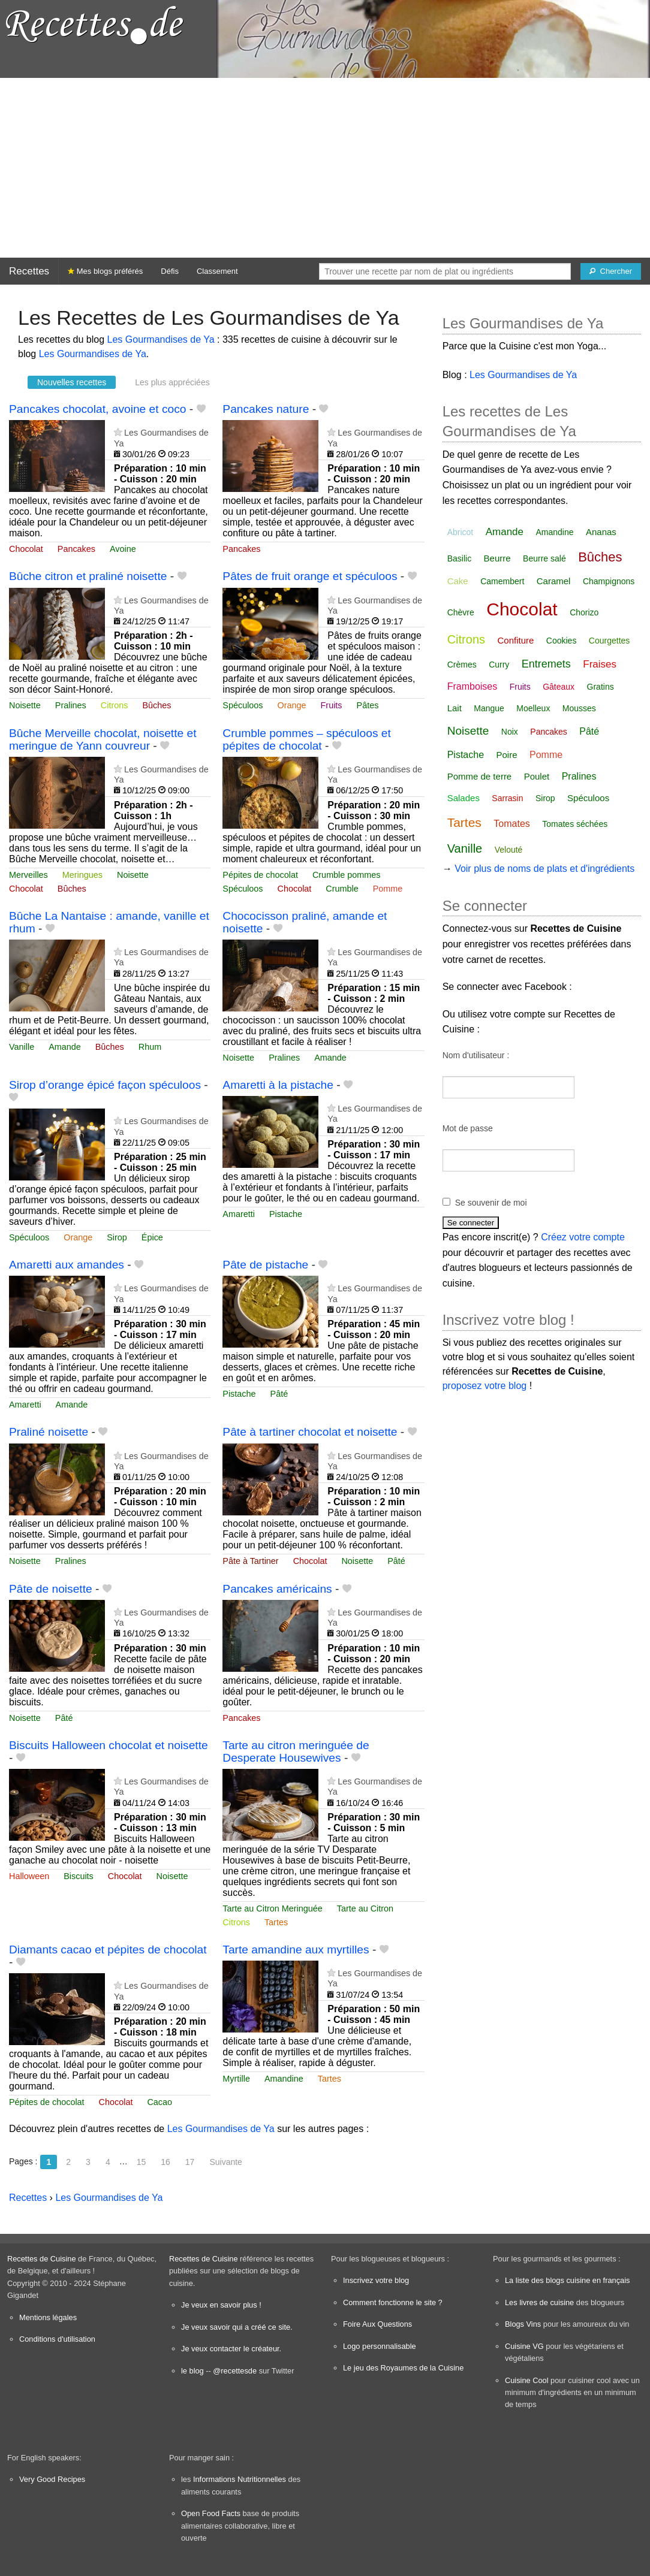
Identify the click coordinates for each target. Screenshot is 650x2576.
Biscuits (79, 1876)
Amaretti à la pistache (277, 1085)
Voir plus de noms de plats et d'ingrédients (544, 868)
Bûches (156, 705)
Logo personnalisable (379, 2346)
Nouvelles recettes (71, 382)
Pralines (70, 705)
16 (165, 2162)
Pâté (279, 1394)
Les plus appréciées (172, 382)
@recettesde (235, 2370)
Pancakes (76, 549)
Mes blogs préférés (105, 271)
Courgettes (609, 640)
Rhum (150, 1047)
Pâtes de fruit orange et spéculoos (309, 576)
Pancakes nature (265, 409)
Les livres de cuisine (539, 2302)
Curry (499, 664)
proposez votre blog (485, 1386)
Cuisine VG (524, 2346)
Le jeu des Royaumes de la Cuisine (403, 2367)
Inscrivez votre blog (376, 2280)
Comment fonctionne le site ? (393, 2302)
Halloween (29, 1876)
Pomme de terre (479, 776)
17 (190, 2162)
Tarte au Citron (365, 1908)
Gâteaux (558, 686)
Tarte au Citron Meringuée (272, 1908)
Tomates (511, 824)
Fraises (599, 664)
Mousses (579, 708)
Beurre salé (544, 558)
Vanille (21, 1047)
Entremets (546, 664)
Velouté (509, 849)
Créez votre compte (583, 1237)
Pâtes (368, 705)
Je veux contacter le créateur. (231, 2348)
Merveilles (28, 875)
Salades (463, 798)
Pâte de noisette (50, 1589)
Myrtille (236, 2078)
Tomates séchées (574, 824)
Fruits (331, 705)
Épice (152, 1237)
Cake (457, 581)
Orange (292, 705)
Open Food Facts (210, 2513)
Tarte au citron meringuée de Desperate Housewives (295, 1751)
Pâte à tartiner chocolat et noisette (309, 1432)
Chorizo (584, 612)
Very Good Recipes (52, 2479)
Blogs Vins (523, 2324)
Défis (170, 271)
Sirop (117, 1237)
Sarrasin (507, 798)
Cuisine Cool (527, 2380)
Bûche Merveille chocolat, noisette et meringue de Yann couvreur (103, 739)
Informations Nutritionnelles (239, 2479)
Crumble (342, 888)
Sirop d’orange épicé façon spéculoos (105, 1085)
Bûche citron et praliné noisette (88, 576)
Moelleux (533, 708)
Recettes (29, 271)
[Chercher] (610, 271)
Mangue (489, 708)
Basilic (459, 558)
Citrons (114, 705)
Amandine (283, 2078)
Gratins (600, 686)
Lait (454, 708)
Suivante (225, 2162)
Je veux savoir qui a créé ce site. (237, 2327)
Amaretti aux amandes (66, 1264)
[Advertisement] (325, 168)
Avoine (123, 549)
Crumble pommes (346, 875)
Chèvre (460, 612)
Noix (509, 731)
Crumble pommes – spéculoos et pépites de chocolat (306, 739)
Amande (65, 1047)
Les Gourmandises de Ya (161, 339)
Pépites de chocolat (260, 875)
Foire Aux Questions (377, 2324)
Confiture (515, 640)
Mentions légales (48, 2317)
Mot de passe (468, 1128)
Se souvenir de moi (491, 1202)
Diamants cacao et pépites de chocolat (108, 1949)
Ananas (601, 532)
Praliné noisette (48, 1432)
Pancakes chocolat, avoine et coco (97, 409)
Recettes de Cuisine (41, 2258)
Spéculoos (242, 705)
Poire (506, 755)
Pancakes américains (277, 1589)
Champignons (608, 581)
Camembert (502, 581)
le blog (192, 2370)
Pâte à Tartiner (250, 1561)
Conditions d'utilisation (57, 2339)
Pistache (285, 1214)
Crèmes (462, 664)
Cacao (159, 2102)
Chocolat (26, 549)
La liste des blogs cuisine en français (567, 2280)
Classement (217, 271)
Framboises (472, 686)
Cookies (561, 640)
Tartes (276, 1922)
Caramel (554, 581)
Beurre (497, 558)
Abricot (460, 532)
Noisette (25, 705)
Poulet (537, 776)
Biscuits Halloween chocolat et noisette (108, 1745)
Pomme (388, 888)
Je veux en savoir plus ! (221, 2304)
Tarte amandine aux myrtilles (295, 1949)
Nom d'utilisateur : (476, 1055)
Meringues (82, 875)
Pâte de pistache (265, 1264)
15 (141, 2162)
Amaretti (238, 1214)
